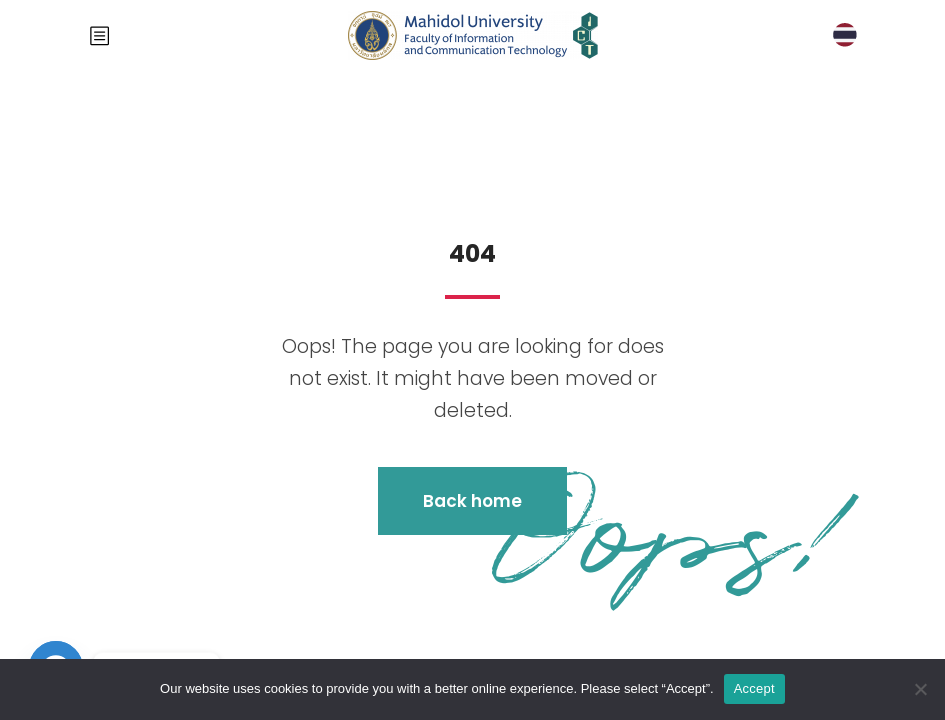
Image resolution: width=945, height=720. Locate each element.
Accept (754, 688)
